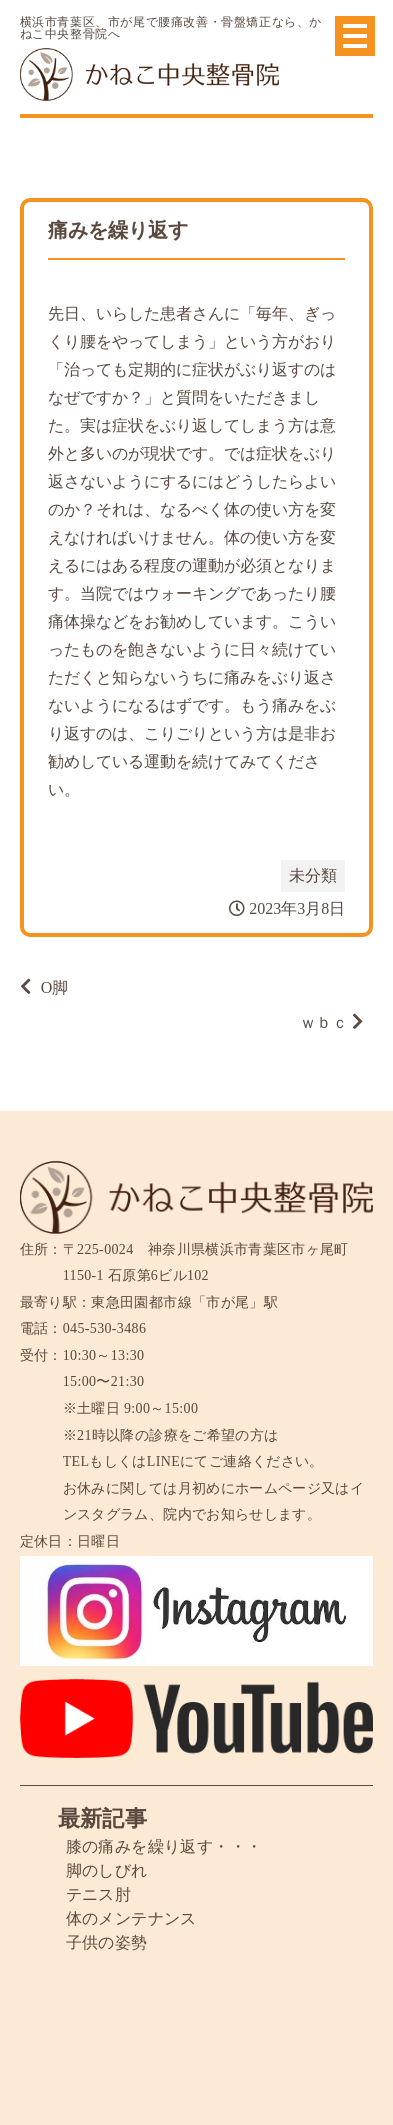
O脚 (55, 987)
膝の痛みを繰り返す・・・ (164, 1846)
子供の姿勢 (107, 1942)
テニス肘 (99, 1894)
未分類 (313, 875)
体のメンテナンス (131, 1918)
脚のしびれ (107, 1870)
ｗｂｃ (324, 1022)
